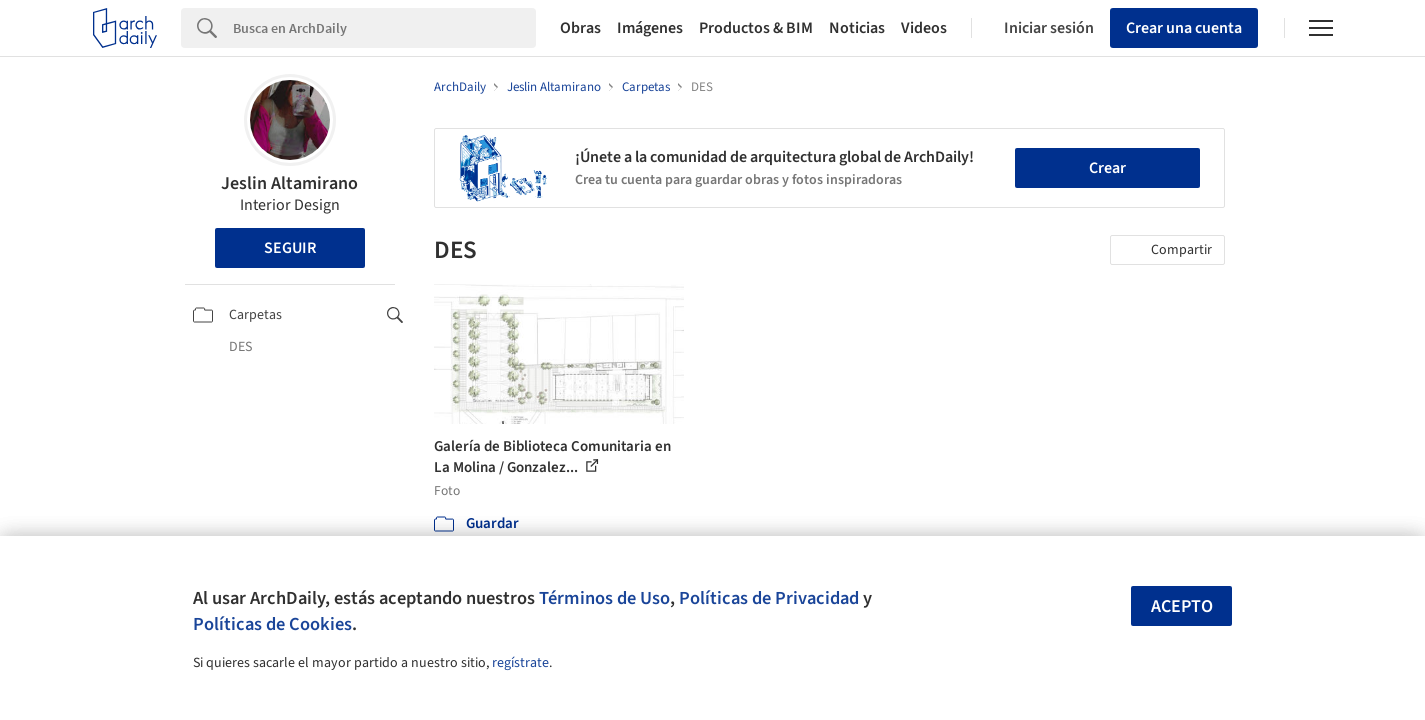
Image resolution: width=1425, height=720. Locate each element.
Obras (580, 28)
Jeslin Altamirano (289, 183)
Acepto (1182, 606)
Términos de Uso (604, 598)
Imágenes (650, 28)
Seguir (290, 248)
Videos (924, 28)
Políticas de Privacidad (769, 598)
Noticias (857, 28)
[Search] (384, 28)
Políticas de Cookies (272, 624)
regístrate (520, 663)
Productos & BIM (756, 28)
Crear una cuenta (1184, 28)
